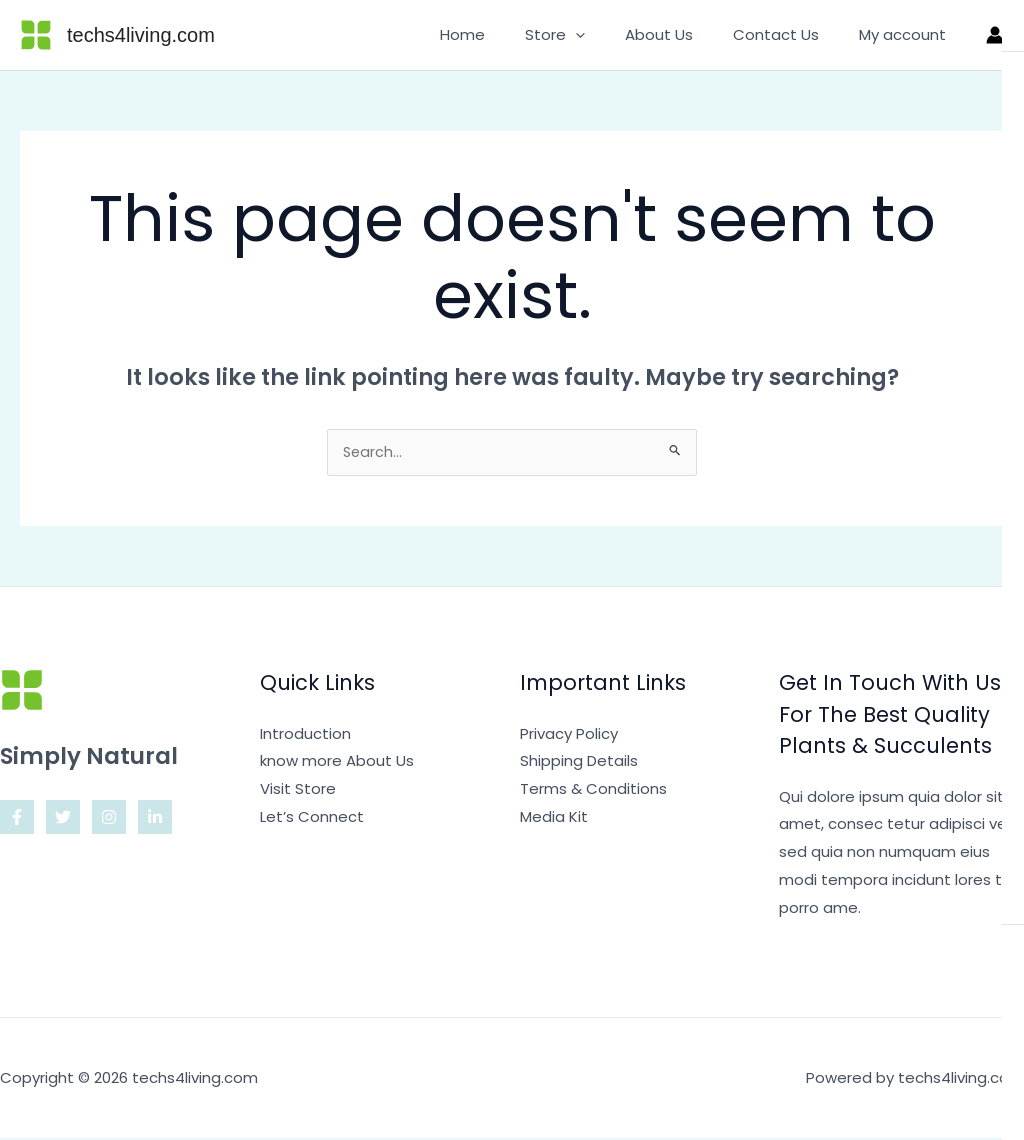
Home (507, 34)
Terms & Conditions (593, 790)
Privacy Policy (569, 735)
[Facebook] (17, 819)
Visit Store (298, 790)
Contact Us (791, 34)
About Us (684, 34)
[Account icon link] (995, 35)
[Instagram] (109, 819)
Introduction (305, 735)
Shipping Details (579, 762)
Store (590, 35)
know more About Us (337, 762)
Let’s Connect (312, 818)
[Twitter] (63, 819)
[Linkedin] (155, 819)
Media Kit (554, 818)
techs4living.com (141, 35)
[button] (610, 35)
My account (907, 34)
